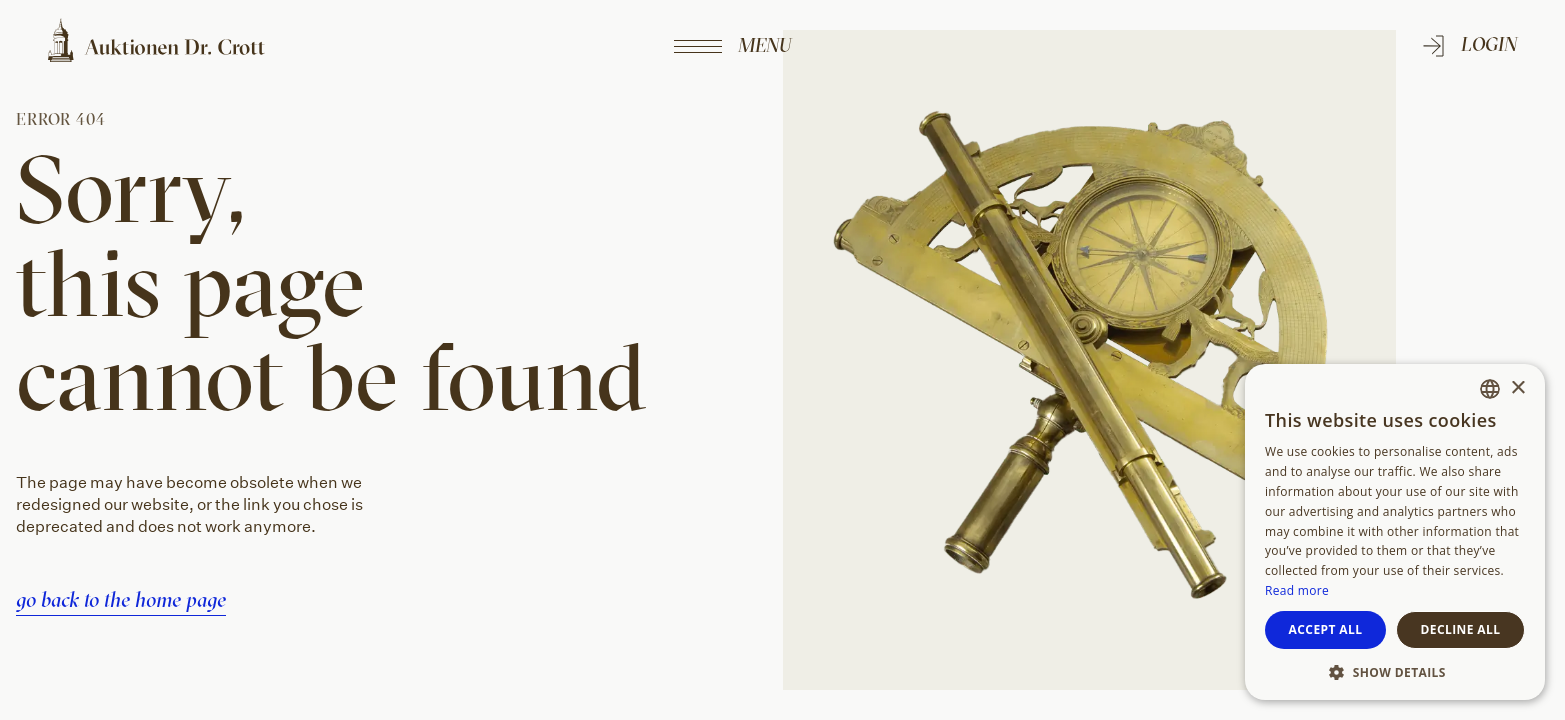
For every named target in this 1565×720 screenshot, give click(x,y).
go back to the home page (121, 599)
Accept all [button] (1326, 629)
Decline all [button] (1461, 629)
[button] (1395, 671)
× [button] (1517, 388)
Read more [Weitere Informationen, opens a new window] (1297, 590)
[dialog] (1395, 532)
